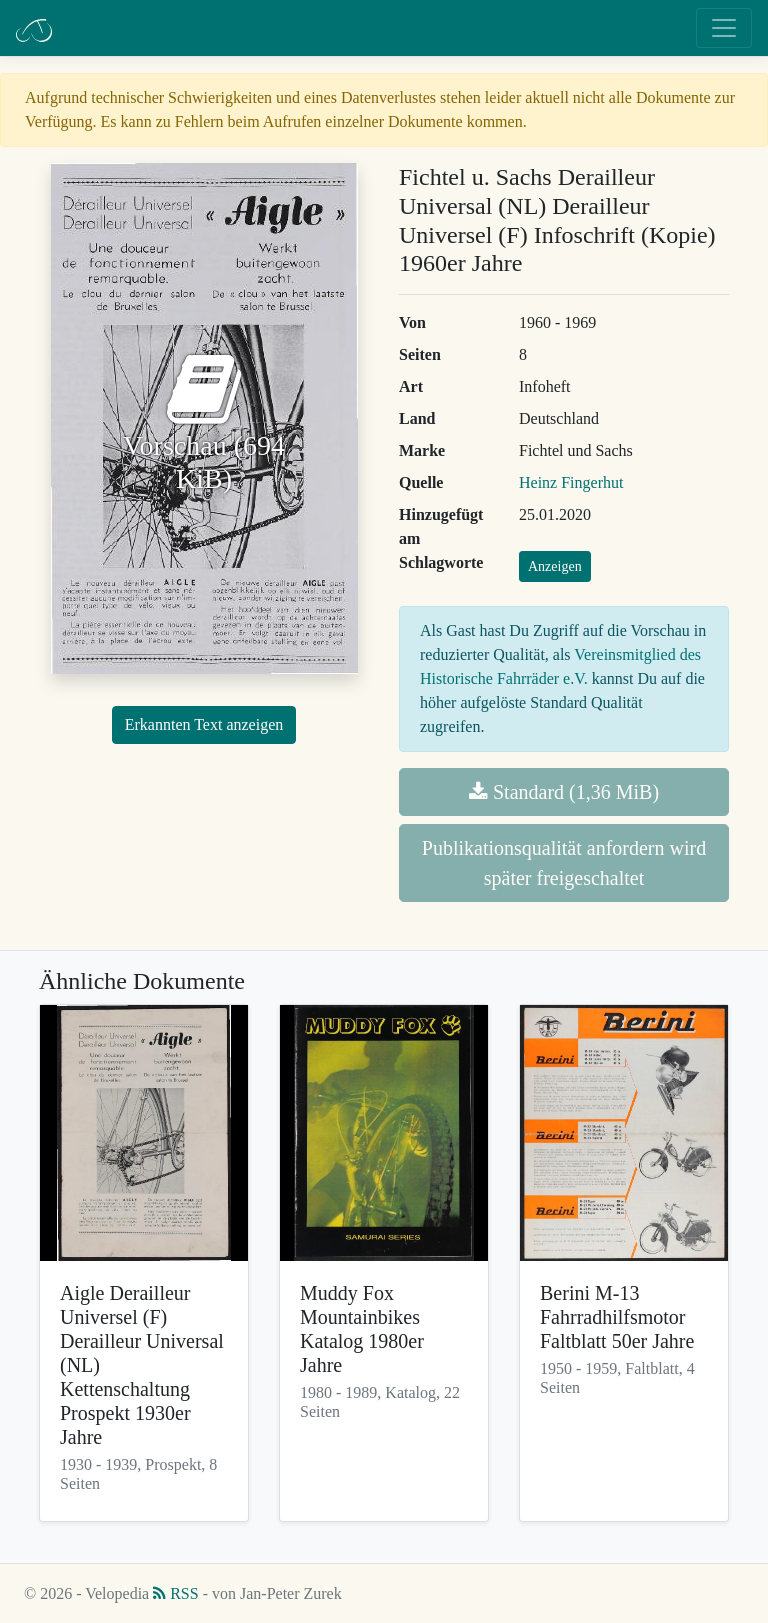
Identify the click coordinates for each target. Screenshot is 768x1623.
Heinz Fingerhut (571, 482)
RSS (175, 1593)
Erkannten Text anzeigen (204, 724)
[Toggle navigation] (724, 28)
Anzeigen (555, 566)
